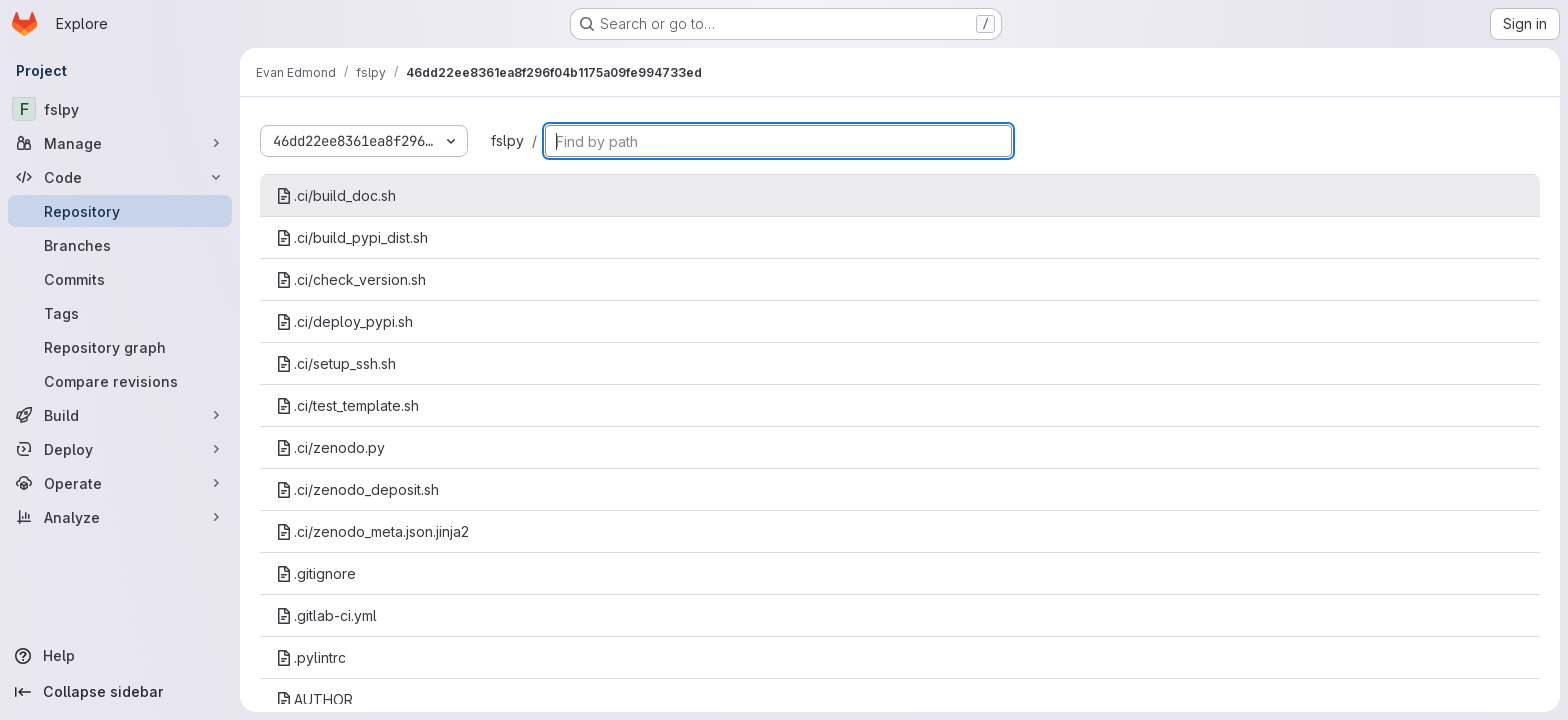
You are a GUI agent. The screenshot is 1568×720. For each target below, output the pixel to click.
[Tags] (120, 313)
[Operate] (120, 483)
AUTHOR (314, 699)
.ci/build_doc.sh (336, 195)
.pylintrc (311, 657)
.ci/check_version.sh (351, 279)
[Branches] (120, 245)
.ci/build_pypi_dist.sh (352, 237)
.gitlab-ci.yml (326, 615)
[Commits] (120, 279)
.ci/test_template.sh (347, 405)
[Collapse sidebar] (120, 692)
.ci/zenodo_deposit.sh (357, 489)
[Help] (120, 656)
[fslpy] (120, 109)
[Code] (120, 177)
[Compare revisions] (120, 381)
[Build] (120, 415)
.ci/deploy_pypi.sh (344, 321)
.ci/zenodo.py (330, 447)
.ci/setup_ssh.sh (336, 363)
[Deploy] (120, 449)
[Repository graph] (120, 347)
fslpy (507, 140)
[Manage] (120, 143)
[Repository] (120, 211)
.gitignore (316, 573)
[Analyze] (120, 517)
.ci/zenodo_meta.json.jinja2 (372, 531)
